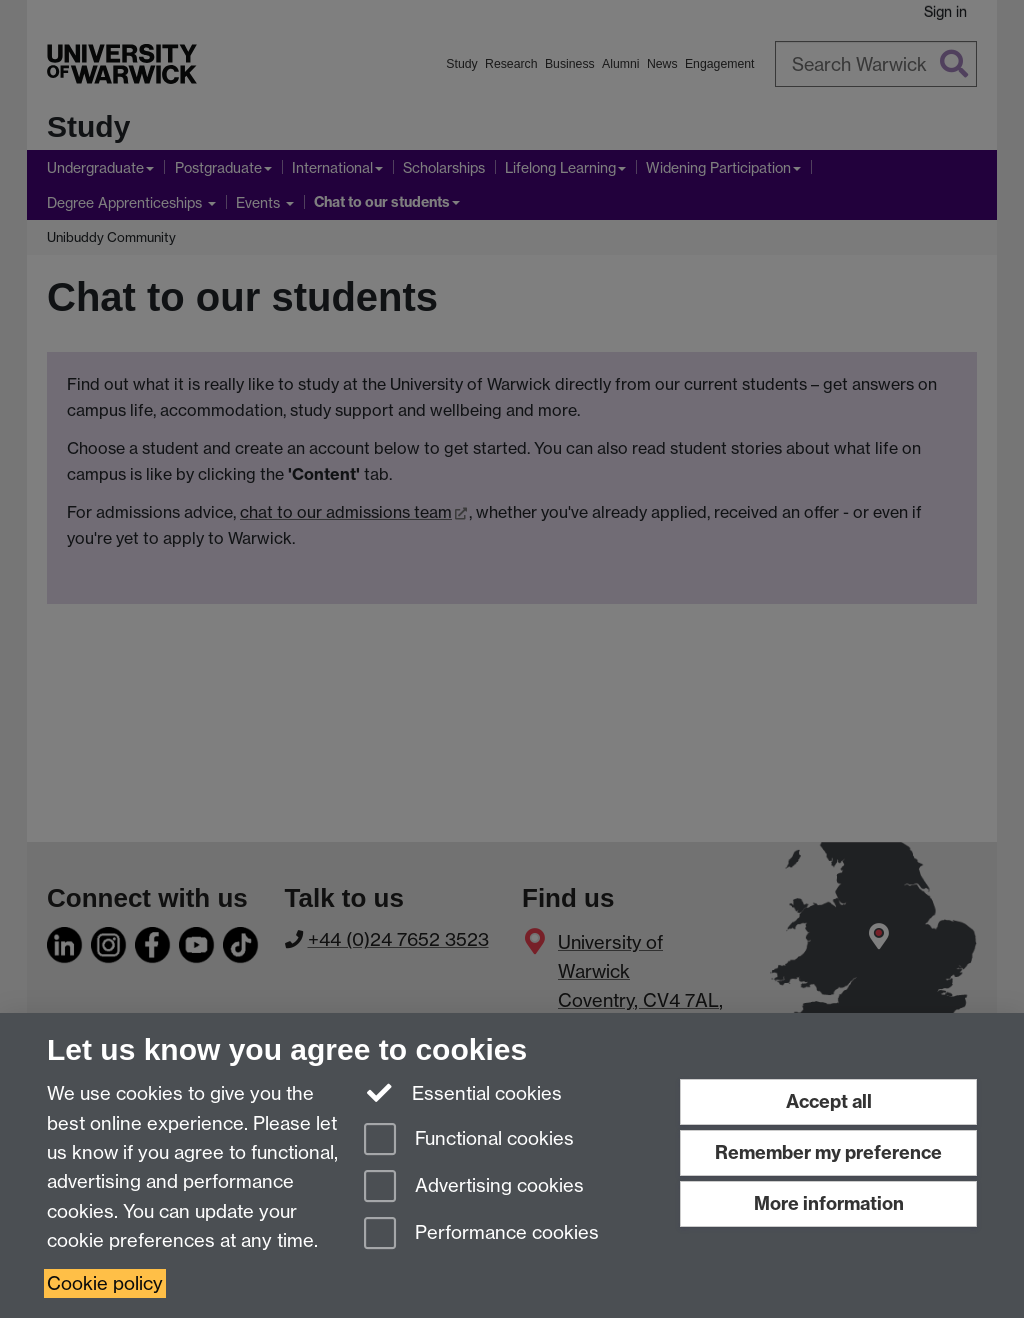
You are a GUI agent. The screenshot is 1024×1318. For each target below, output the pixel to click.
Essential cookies (463, 1092)
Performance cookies (481, 1234)
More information (829, 1203)
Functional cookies (469, 1140)
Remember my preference (828, 1152)
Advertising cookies (474, 1187)
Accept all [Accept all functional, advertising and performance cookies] (829, 1101)
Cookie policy (105, 1283)
